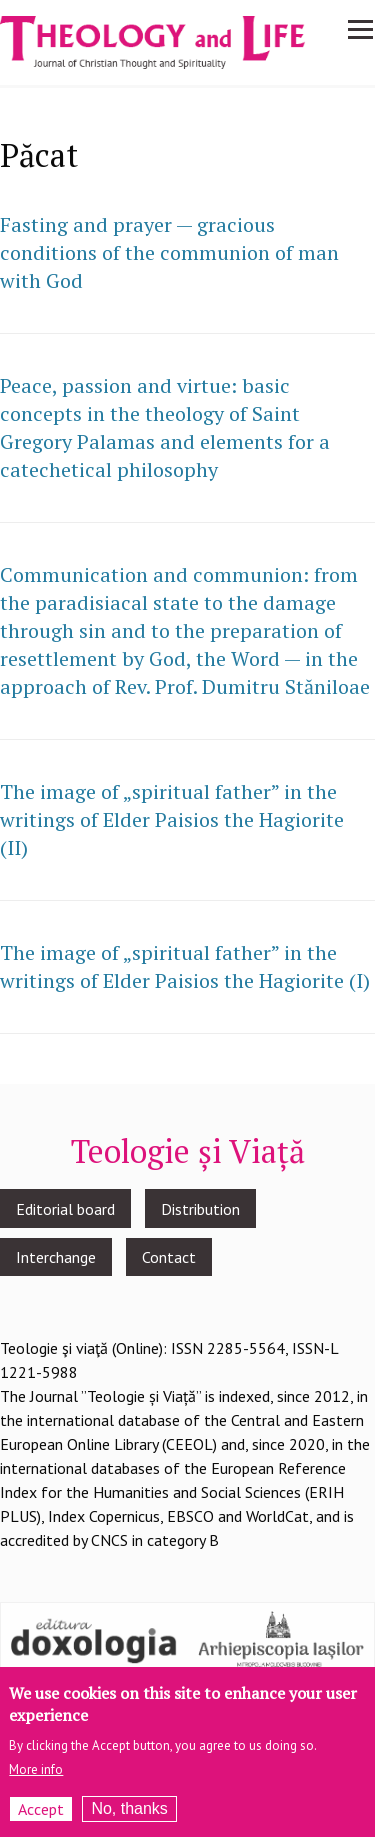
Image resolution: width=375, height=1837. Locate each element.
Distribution (200, 1209)
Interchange (56, 1257)
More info (36, 1773)
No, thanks (129, 1812)
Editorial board (65, 1209)
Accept (41, 1813)
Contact (169, 1257)
